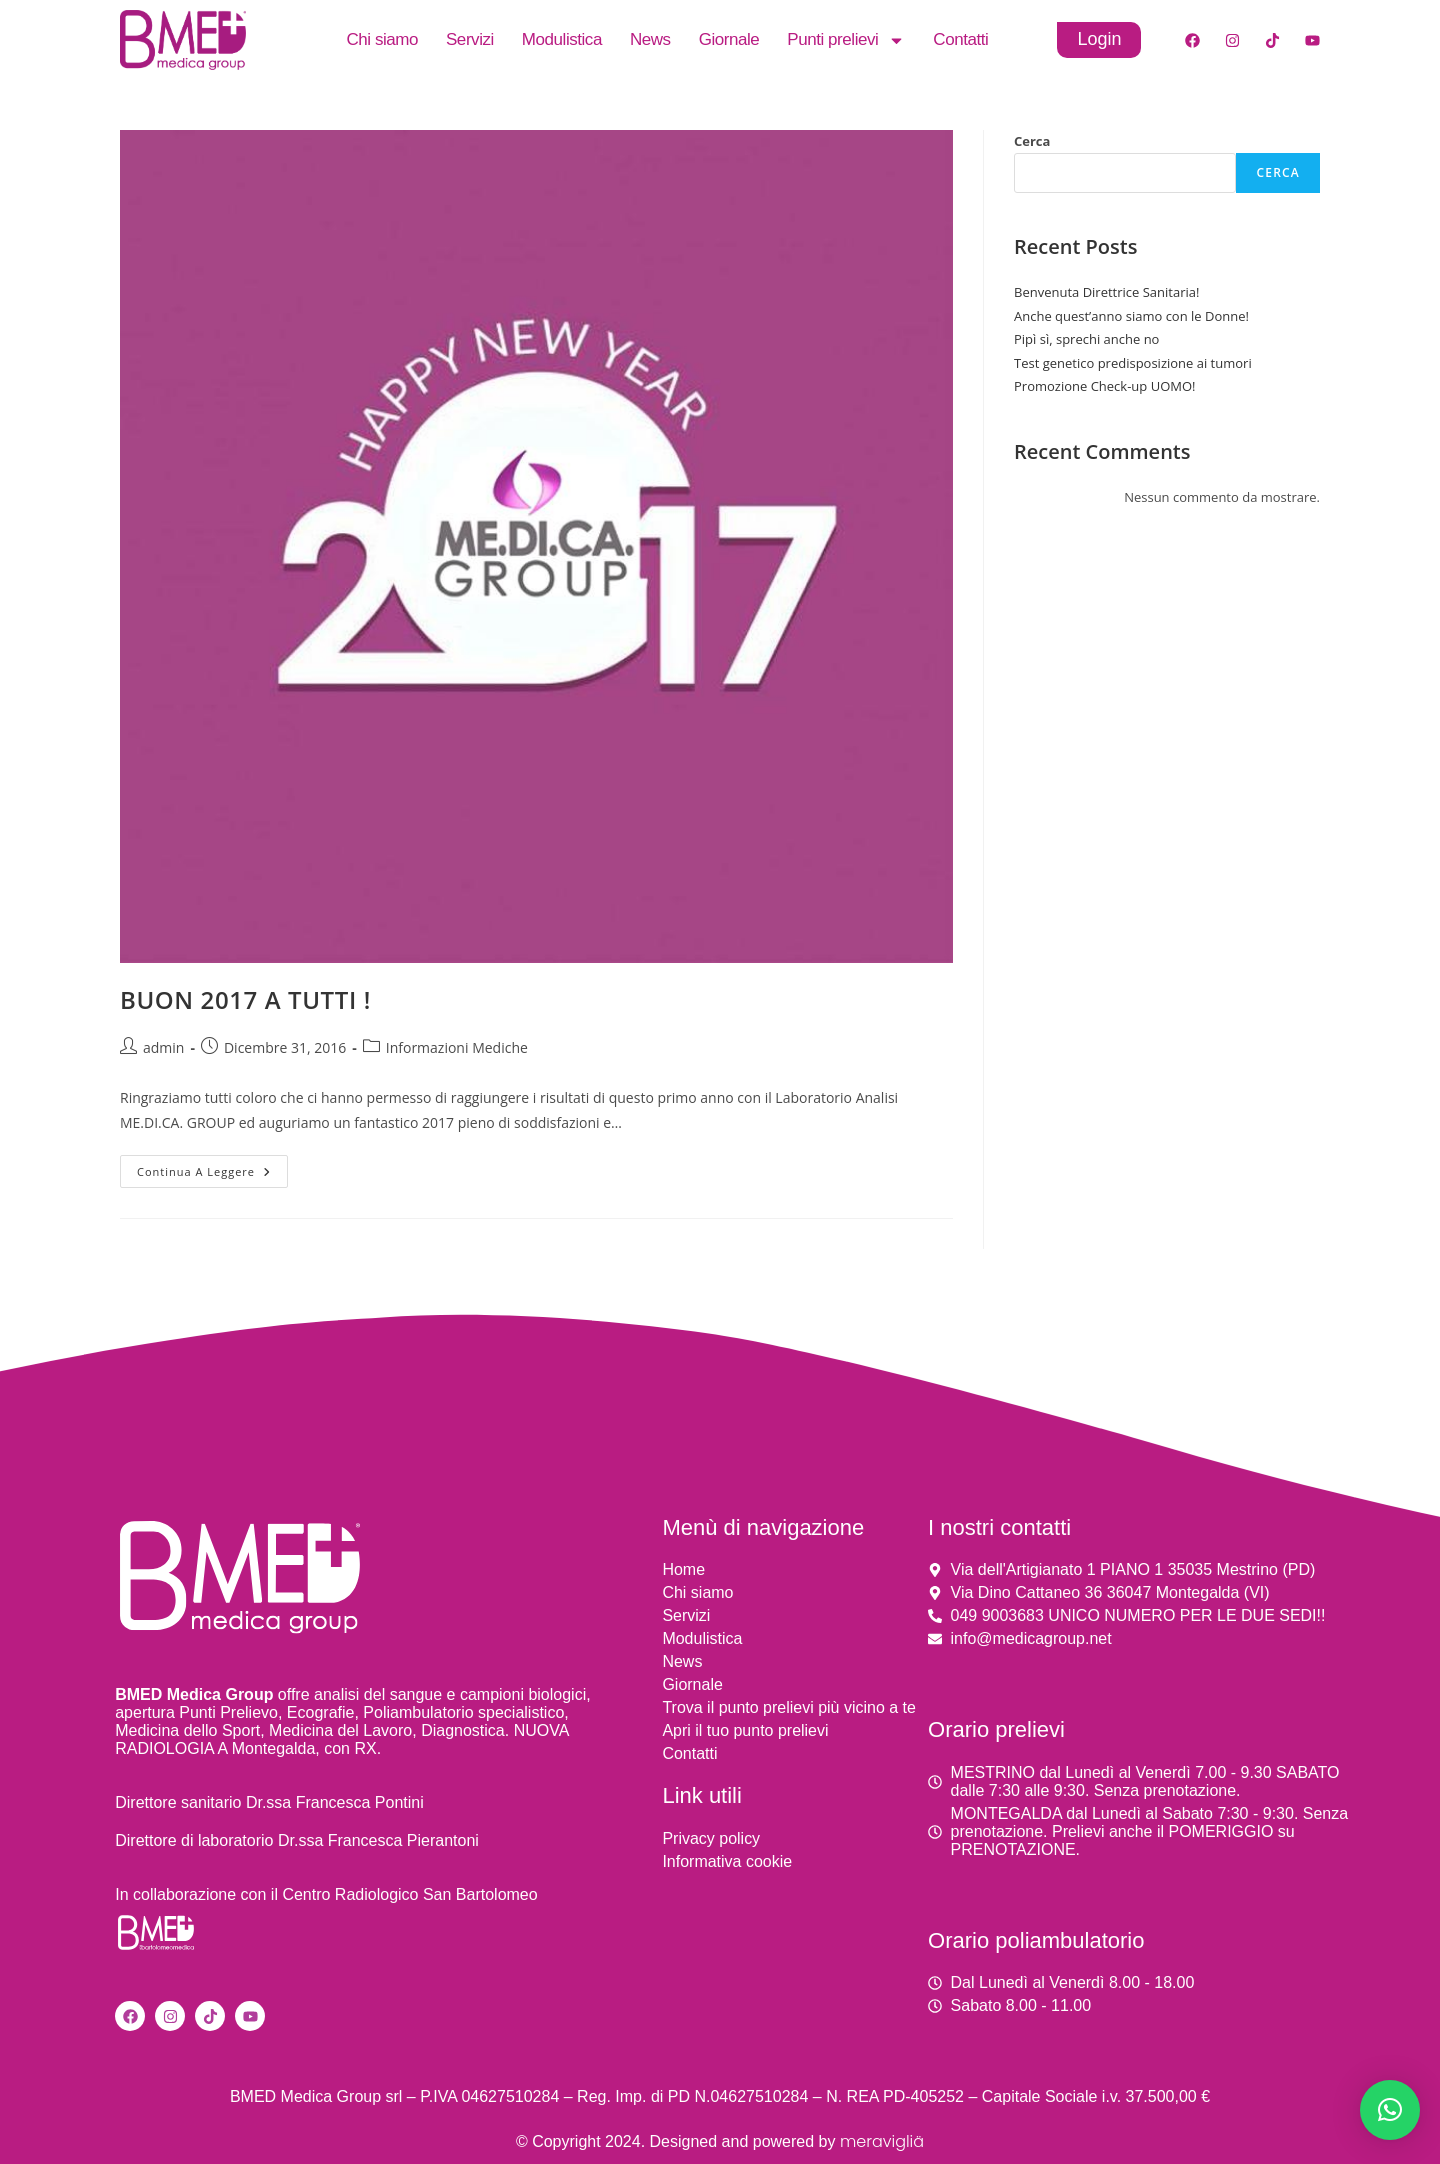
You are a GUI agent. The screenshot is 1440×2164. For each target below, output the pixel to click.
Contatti (960, 39)
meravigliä (882, 2141)
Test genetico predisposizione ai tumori (1133, 363)
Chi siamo (382, 39)
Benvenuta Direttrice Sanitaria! (1106, 292)
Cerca (1032, 141)
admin (163, 1047)
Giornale (729, 39)
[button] (1390, 2110)
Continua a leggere (212, 1167)
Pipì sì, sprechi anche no (1086, 339)
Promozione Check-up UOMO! (1105, 386)
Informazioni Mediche (457, 1047)
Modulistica (562, 39)
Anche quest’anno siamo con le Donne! (1131, 316)
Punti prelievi (846, 40)
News (650, 39)
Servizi (470, 39)
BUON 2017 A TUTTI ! (245, 999)
